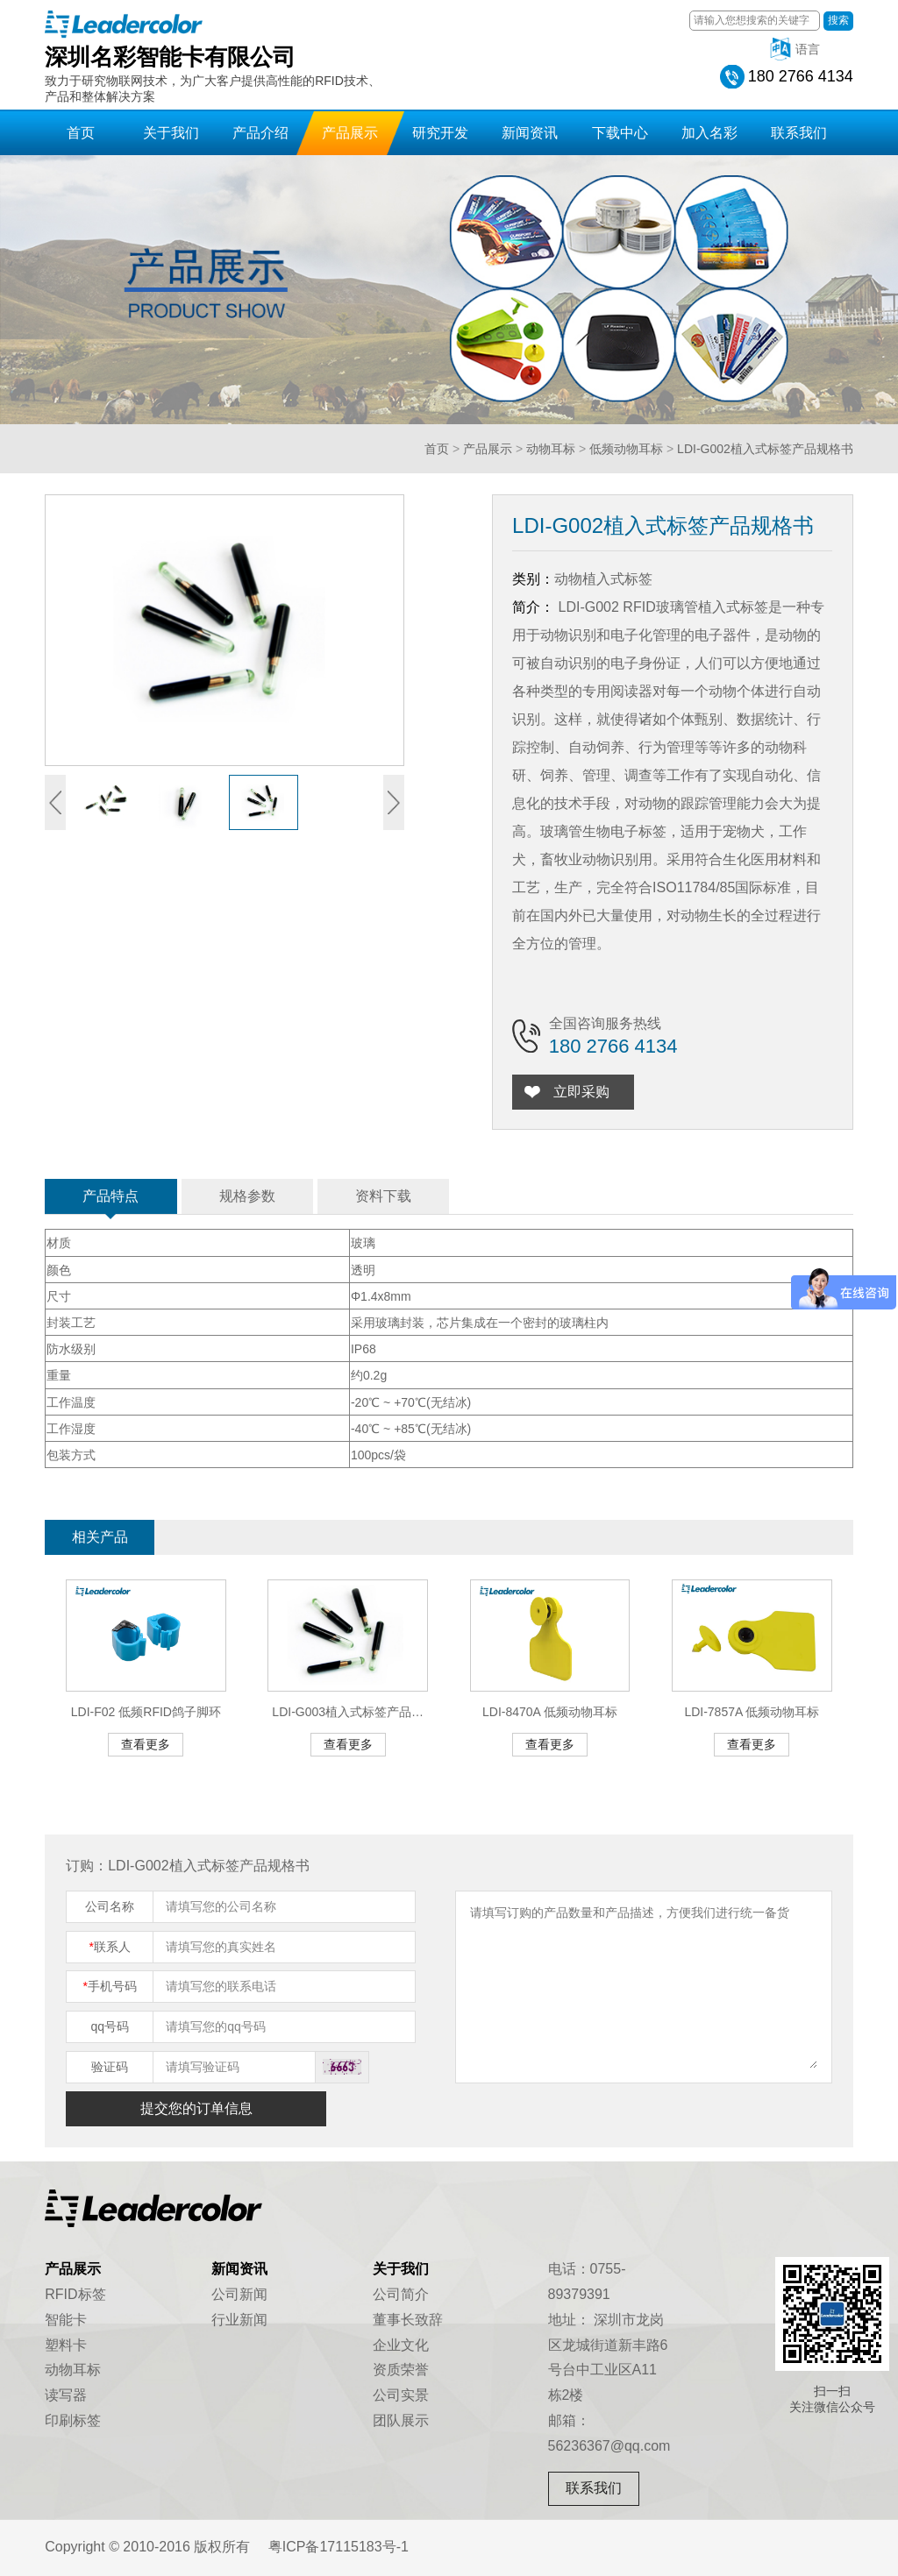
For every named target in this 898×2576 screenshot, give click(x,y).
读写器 (66, 2395)
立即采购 (587, 1091)
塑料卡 (66, 2345)
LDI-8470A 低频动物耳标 (549, 1712)
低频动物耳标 (626, 449)
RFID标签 (75, 2294)
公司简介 (401, 2294)
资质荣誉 (401, 2369)
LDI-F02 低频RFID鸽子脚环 (146, 1712)
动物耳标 (550, 449)
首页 (81, 132)
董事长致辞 (408, 2319)
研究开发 (440, 132)
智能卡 (66, 2319)
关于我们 (171, 132)
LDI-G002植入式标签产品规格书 (765, 449)
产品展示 (350, 132)
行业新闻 (239, 2319)
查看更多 (145, 1744)
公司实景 (401, 2395)
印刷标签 (73, 2420)
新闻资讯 (530, 132)
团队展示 (401, 2420)
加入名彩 (709, 132)
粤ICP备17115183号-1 (338, 2546)
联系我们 (799, 132)
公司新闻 (239, 2294)
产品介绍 (260, 132)
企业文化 (401, 2345)
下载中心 (620, 132)
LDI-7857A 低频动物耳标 (751, 1712)
